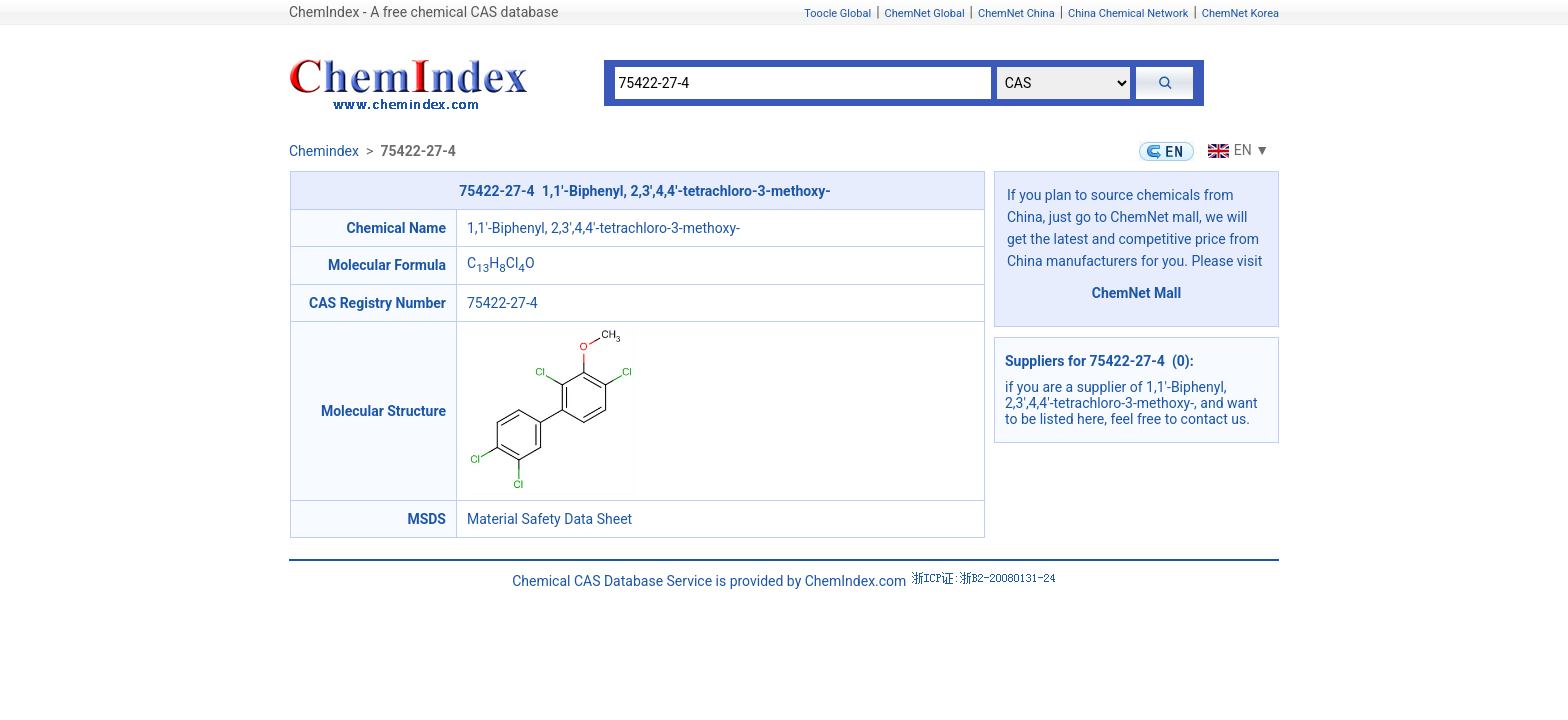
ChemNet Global (925, 13)
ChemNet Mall (1137, 293)
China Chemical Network (1128, 13)
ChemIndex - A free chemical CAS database (423, 12)
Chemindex (324, 151)
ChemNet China (1016, 13)
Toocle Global (837, 13)
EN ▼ (1236, 150)
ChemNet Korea (1240, 13)
